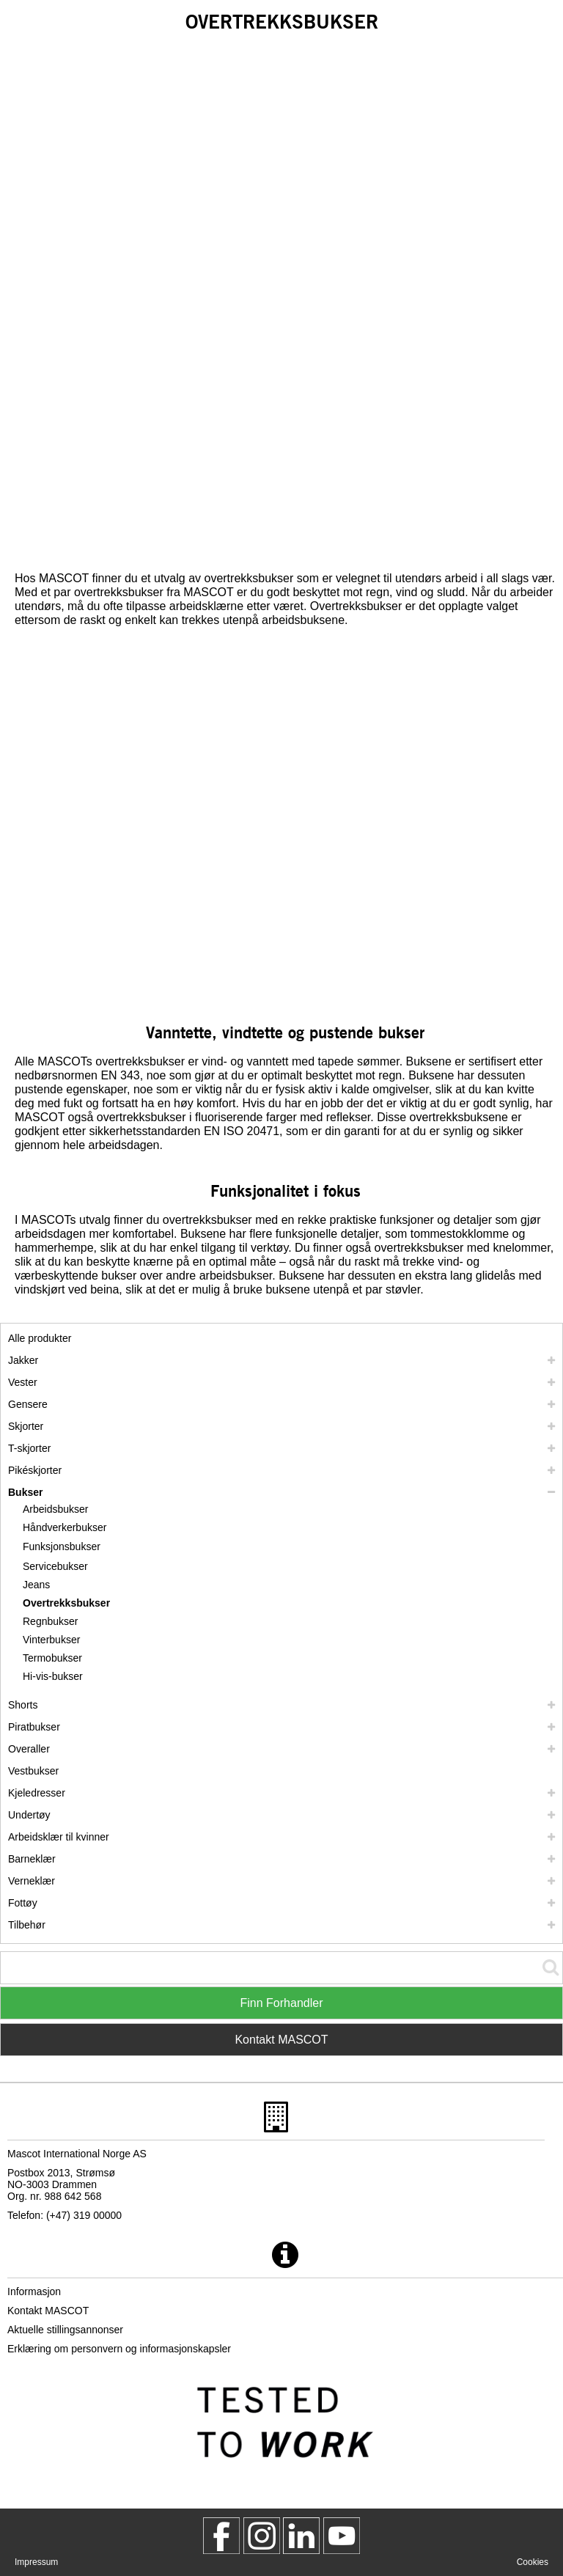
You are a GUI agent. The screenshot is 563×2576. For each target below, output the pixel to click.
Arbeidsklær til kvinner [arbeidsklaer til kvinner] (58, 1837)
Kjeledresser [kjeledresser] (36, 1793)
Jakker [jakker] (23, 1360)
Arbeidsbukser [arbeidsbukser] (56, 1509)
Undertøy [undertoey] (29, 1815)
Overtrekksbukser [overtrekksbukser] (66, 1603)
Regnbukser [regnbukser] (50, 1621)
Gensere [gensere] (28, 1404)
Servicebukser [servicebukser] (55, 1566)
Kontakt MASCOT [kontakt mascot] (48, 2310)
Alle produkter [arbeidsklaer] (39, 1338)
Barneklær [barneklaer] (32, 1859)
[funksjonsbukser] (66, 1547)
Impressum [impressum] (36, 2562)
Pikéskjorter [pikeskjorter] (35, 1470)
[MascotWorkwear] (221, 2535)
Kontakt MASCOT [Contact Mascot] (281, 2039)
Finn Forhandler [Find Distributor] (281, 2003)
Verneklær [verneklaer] (31, 1881)
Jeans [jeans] (36, 1584)
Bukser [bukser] (25, 1492)
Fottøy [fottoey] (22, 1903)
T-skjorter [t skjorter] (29, 1448)
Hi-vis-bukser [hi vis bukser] (53, 1676)
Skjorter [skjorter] (25, 1426)
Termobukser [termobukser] (52, 1658)
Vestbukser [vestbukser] (33, 1771)
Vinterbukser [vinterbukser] (51, 1639)
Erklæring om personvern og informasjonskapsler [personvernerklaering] (119, 2349)
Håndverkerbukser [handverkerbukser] (64, 1527)
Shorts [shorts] (22, 1705)
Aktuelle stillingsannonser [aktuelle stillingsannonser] (65, 2329)
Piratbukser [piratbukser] (34, 1727)
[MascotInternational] (341, 2535)
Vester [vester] (22, 1382)
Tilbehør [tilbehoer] (26, 1925)
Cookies (532, 2562)
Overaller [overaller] (29, 1749)
